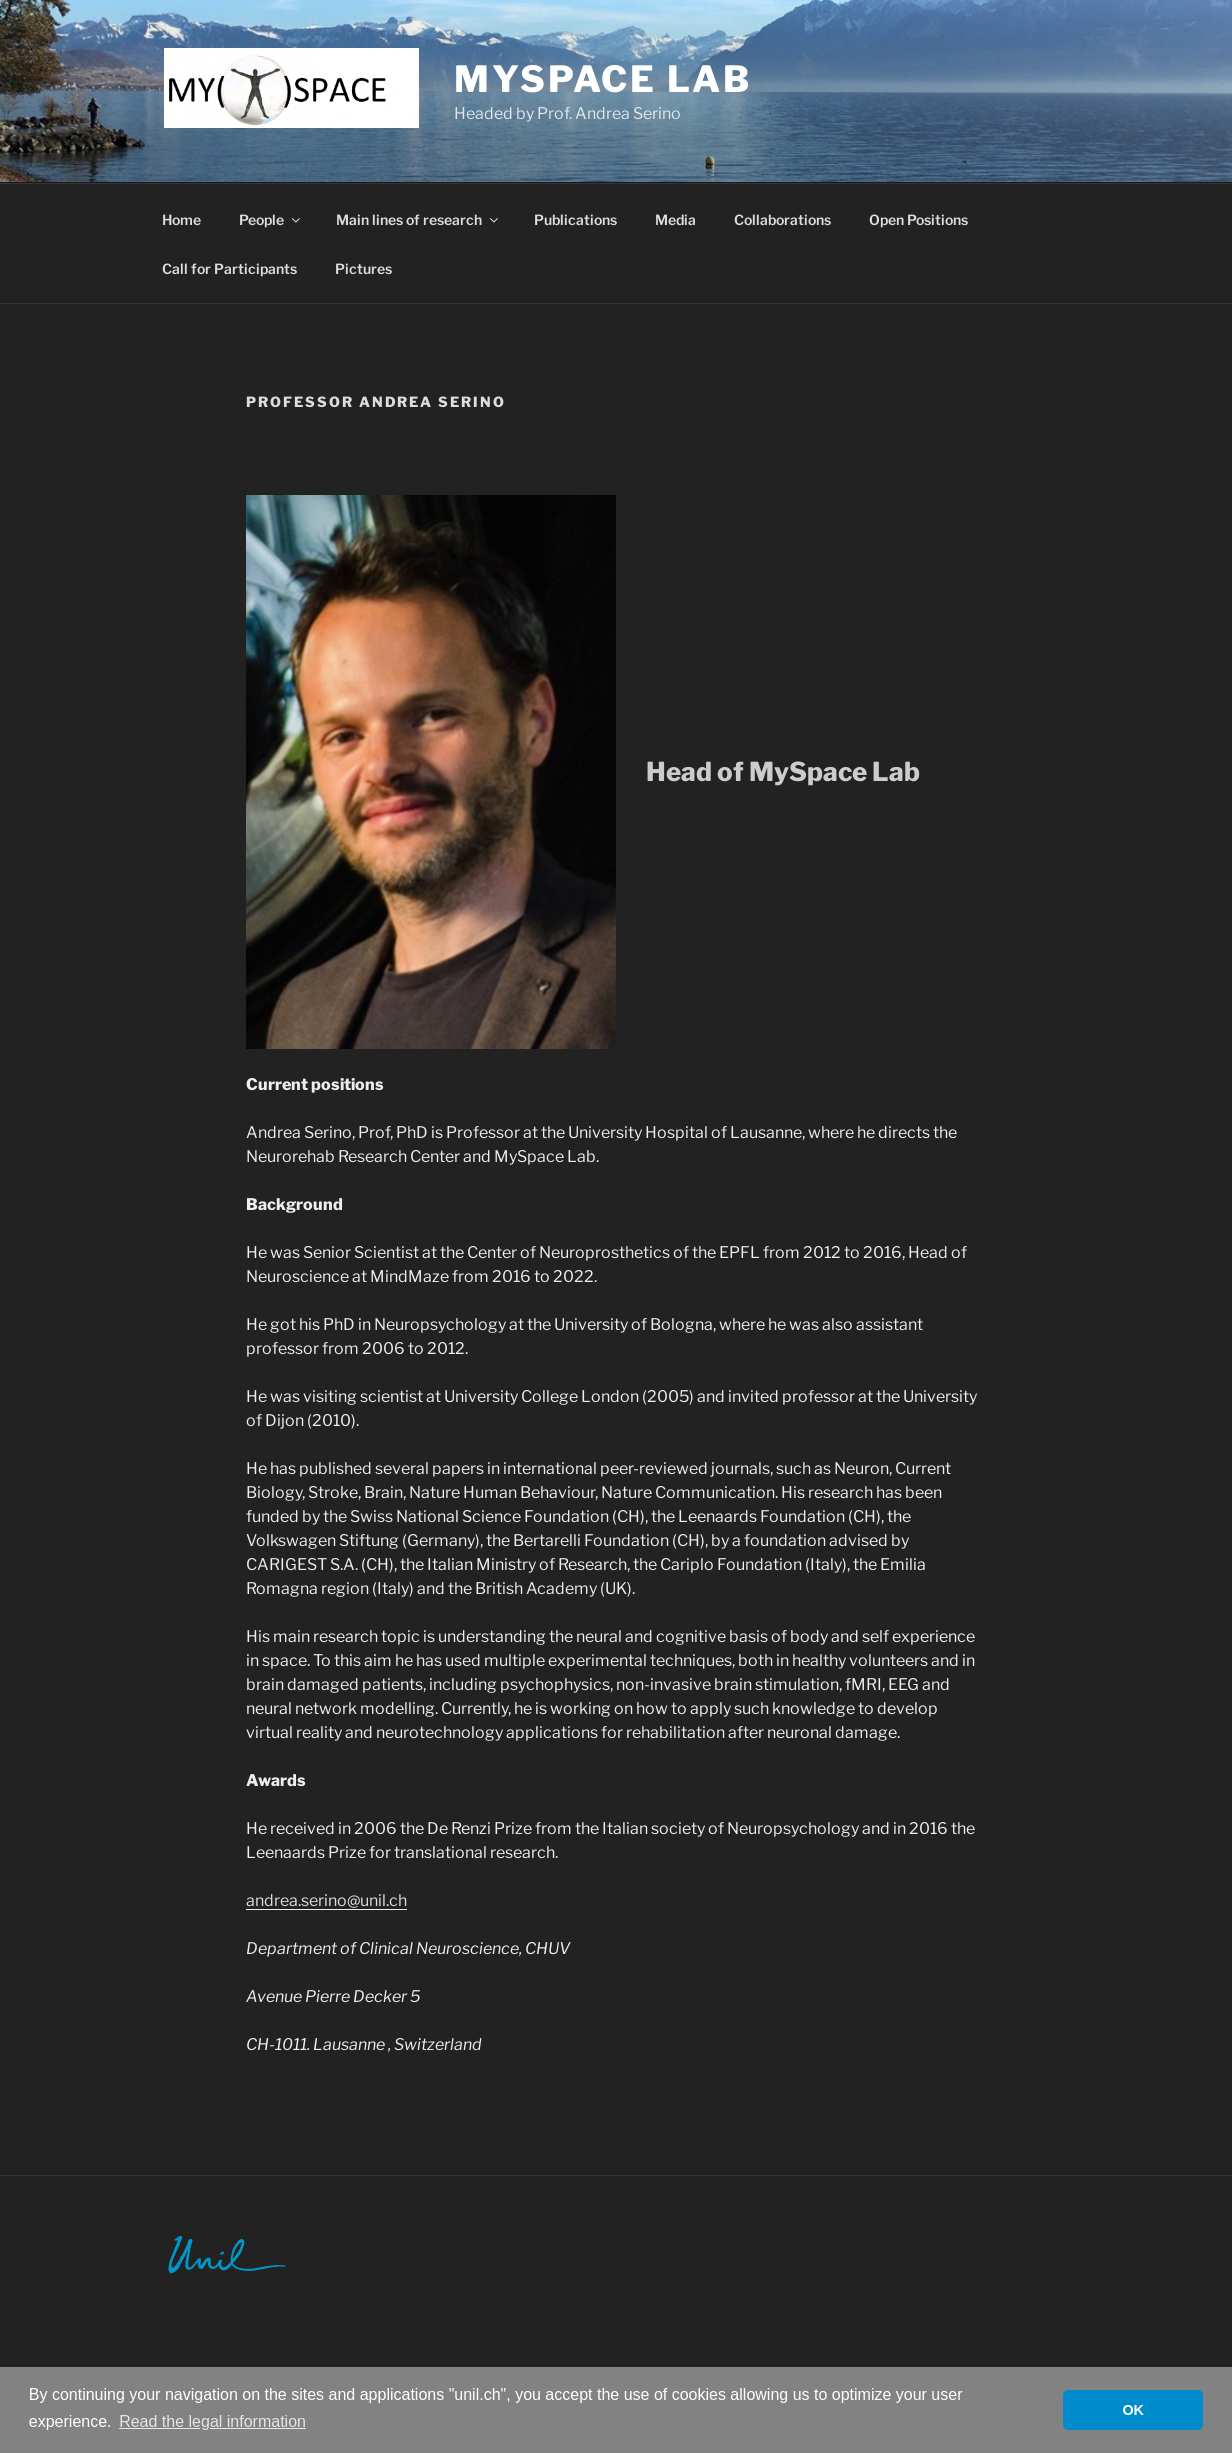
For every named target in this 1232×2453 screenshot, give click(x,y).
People (271, 219)
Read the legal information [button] (212, 2421)
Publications (575, 219)
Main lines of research (418, 219)
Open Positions (918, 219)
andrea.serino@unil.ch (326, 1900)
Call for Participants (229, 268)
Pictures (363, 268)
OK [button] (1133, 2410)
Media (675, 219)
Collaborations (782, 219)
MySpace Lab (603, 79)
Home (181, 219)
